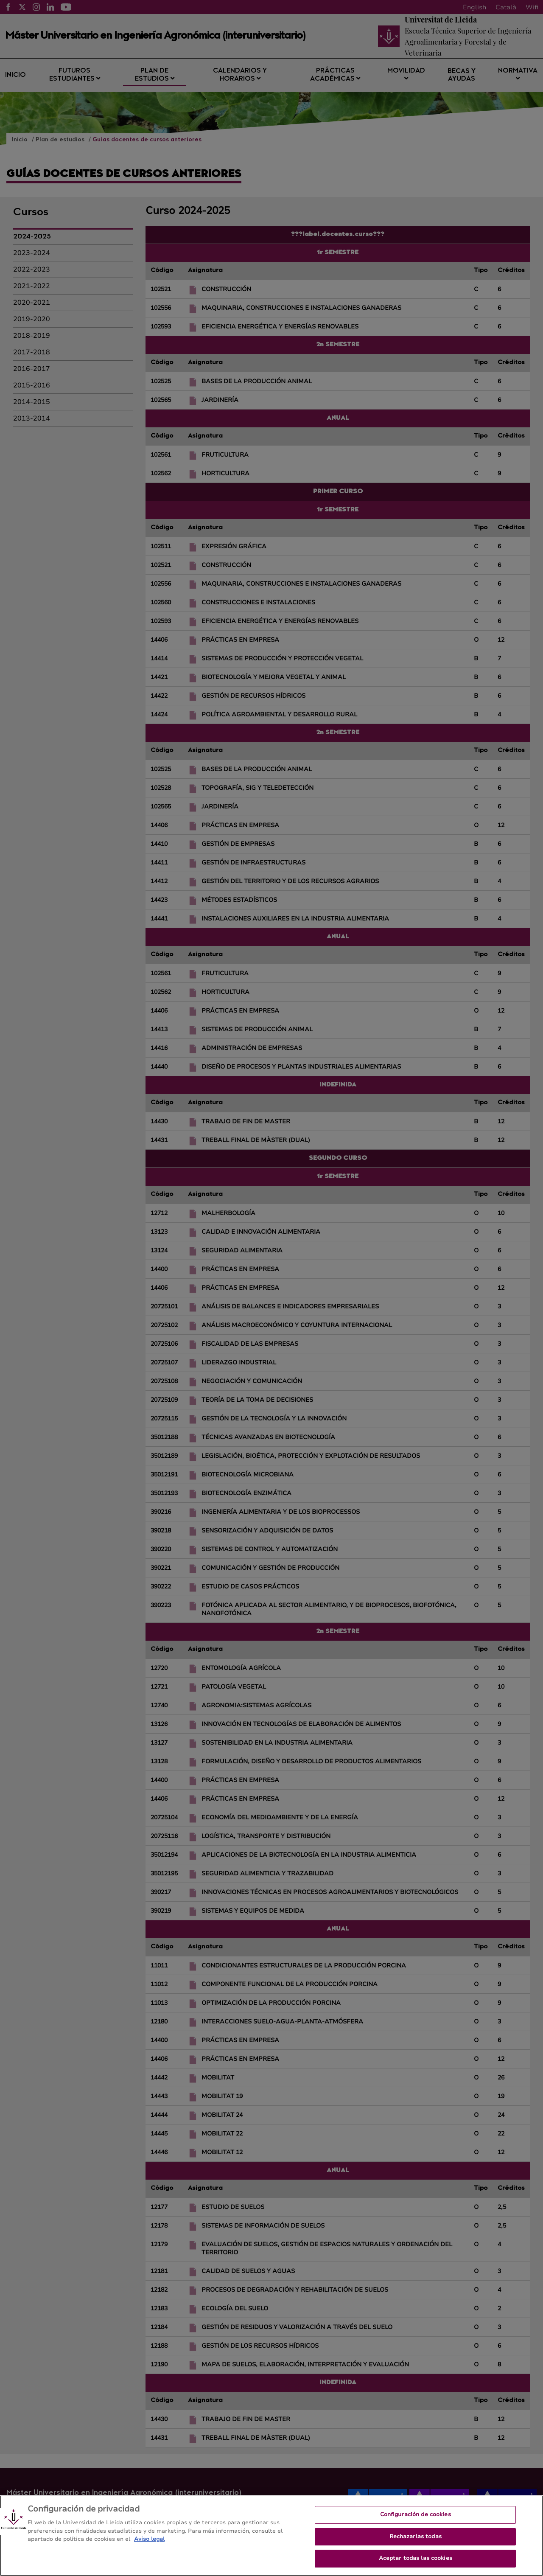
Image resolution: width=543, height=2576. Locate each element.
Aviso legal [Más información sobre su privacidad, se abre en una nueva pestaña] (149, 2539)
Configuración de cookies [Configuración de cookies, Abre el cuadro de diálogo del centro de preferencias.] (415, 2514)
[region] (271, 2535)
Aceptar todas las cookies (415, 2558)
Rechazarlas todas (415, 2536)
